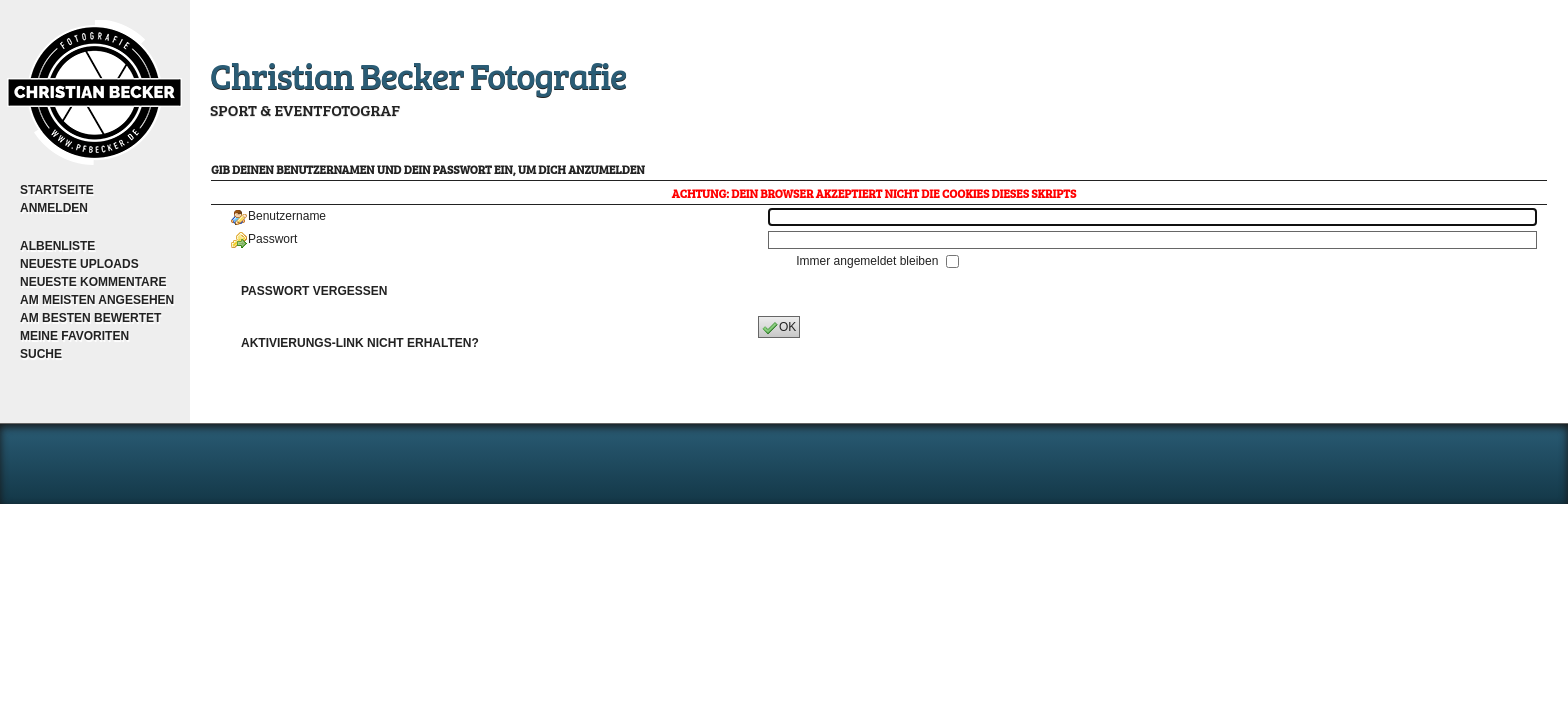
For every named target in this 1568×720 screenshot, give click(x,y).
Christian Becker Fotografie (418, 74)
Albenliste (57, 246)
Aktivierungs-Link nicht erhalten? (360, 343)
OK (779, 328)
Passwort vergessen (314, 291)
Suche (41, 354)
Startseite (57, 190)
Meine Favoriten (74, 336)
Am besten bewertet (90, 318)
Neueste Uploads (79, 264)
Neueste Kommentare (93, 282)
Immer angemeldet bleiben (868, 261)
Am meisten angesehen (97, 300)
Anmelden (54, 208)
